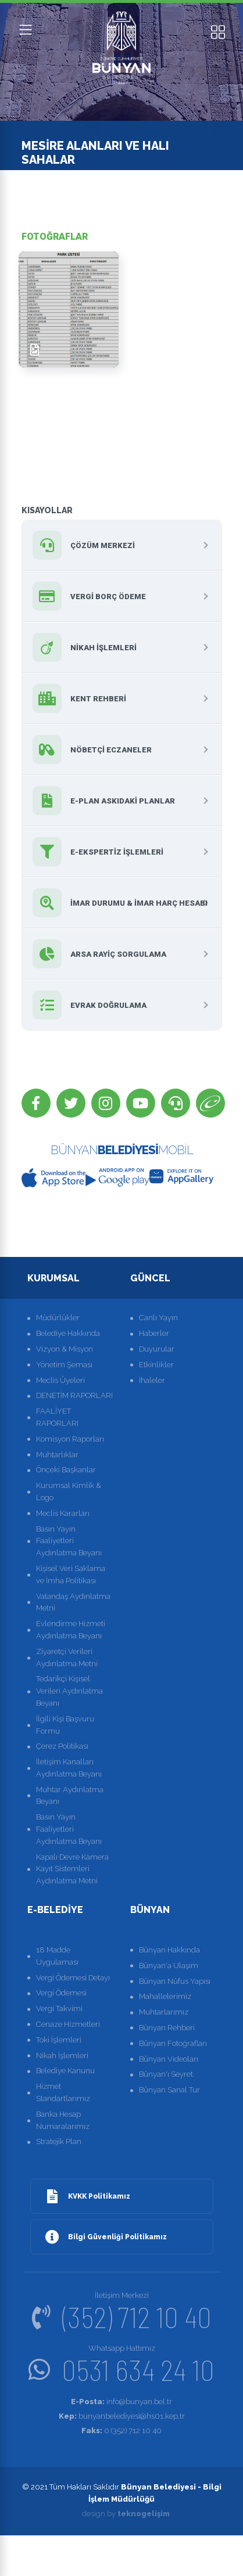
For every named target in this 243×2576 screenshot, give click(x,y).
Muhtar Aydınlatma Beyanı (69, 1795)
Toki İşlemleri (58, 2039)
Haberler (154, 1333)
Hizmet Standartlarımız (63, 2092)
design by (126, 2513)
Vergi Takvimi (59, 2008)
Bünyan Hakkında (169, 1949)
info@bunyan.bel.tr (121, 2401)
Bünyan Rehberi (167, 2027)
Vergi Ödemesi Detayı (73, 1977)
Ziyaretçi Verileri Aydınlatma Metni (67, 1657)
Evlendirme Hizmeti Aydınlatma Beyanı (70, 1629)
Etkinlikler (156, 1364)
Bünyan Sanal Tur (169, 2089)
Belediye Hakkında (68, 1333)
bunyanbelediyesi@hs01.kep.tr (122, 2416)
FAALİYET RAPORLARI (57, 1417)
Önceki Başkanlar (66, 1469)
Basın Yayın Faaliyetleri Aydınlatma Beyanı (69, 1541)
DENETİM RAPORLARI (74, 1395)
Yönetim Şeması (64, 1364)
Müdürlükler (58, 1317)
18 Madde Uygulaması (57, 1955)
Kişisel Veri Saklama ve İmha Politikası (70, 1574)
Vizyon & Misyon (64, 1349)
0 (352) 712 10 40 (121, 2430)
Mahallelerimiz (165, 1996)
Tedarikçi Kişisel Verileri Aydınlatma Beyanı (69, 1690)
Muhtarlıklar (57, 1454)
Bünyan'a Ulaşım (168, 1965)
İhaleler (152, 1380)
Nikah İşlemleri (62, 2055)
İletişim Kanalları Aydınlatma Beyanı (69, 1767)
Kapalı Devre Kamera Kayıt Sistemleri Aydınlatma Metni (72, 1869)
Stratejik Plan (58, 2141)
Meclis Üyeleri (60, 1380)
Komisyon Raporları (70, 1439)
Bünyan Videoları (168, 2059)
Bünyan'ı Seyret (166, 2074)
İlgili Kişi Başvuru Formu (65, 1724)
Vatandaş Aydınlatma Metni (73, 1602)
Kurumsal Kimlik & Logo (68, 1491)
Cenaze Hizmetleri (68, 2024)
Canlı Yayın (158, 1317)
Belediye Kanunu (65, 2070)
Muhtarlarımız (163, 2012)
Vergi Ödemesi (61, 1992)
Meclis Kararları (63, 1513)
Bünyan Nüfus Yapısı (174, 1981)
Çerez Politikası (62, 1746)
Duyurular (156, 1349)
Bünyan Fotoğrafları (173, 2043)
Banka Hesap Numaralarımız (63, 2120)
